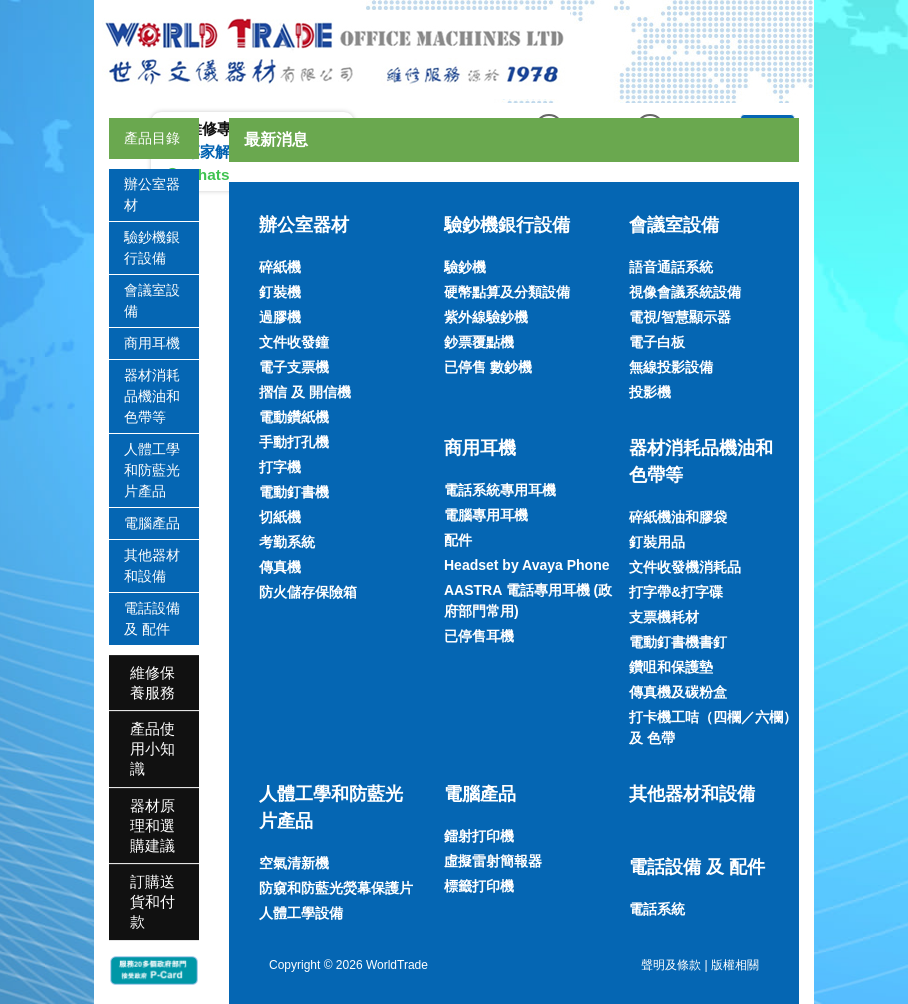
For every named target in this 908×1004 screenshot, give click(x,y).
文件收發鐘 (294, 342)
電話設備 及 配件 (152, 618)
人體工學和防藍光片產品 (152, 470)
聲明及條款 (671, 965)
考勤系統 (287, 542)
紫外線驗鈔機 (486, 317)
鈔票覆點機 (479, 342)
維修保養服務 (152, 682)
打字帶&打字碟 (676, 592)
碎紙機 (280, 267)
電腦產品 (152, 523)
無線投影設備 (671, 367)
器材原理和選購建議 (152, 825)
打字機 (280, 467)
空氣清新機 (294, 863)
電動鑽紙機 (294, 417)
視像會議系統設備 (685, 292)
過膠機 (280, 317)
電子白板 (657, 342)
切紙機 (280, 517)
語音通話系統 (671, 267)
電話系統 (657, 909)
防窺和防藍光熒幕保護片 (336, 888)
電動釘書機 (294, 492)
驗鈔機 (465, 267)
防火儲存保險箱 (308, 592)
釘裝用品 (657, 542)
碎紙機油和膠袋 (678, 517)
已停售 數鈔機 (488, 367)
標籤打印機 (479, 886)
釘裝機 (280, 292)
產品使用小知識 (152, 748)
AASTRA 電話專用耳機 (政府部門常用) (528, 600)
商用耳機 (152, 343)
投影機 (650, 392)
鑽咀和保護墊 (671, 667)
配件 (458, 540)
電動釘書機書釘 (678, 642)
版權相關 (735, 965)
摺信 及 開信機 (305, 392)
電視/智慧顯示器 (680, 317)
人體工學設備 (301, 913)
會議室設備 (152, 300)
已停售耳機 (479, 636)
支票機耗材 (664, 617)
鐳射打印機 (479, 836)
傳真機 (280, 567)
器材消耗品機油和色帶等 (152, 396)
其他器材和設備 (152, 565)
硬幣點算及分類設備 (507, 292)
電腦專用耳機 (486, 515)
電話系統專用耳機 (500, 490)
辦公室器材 (152, 194)
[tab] (154, 682)
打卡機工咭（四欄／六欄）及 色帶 (713, 727)
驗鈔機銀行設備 (152, 247)
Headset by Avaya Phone (526, 565)
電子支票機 (294, 367)
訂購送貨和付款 (152, 901)
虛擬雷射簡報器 (493, 861)
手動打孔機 (294, 442)
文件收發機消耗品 (685, 567)
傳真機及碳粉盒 (678, 692)
